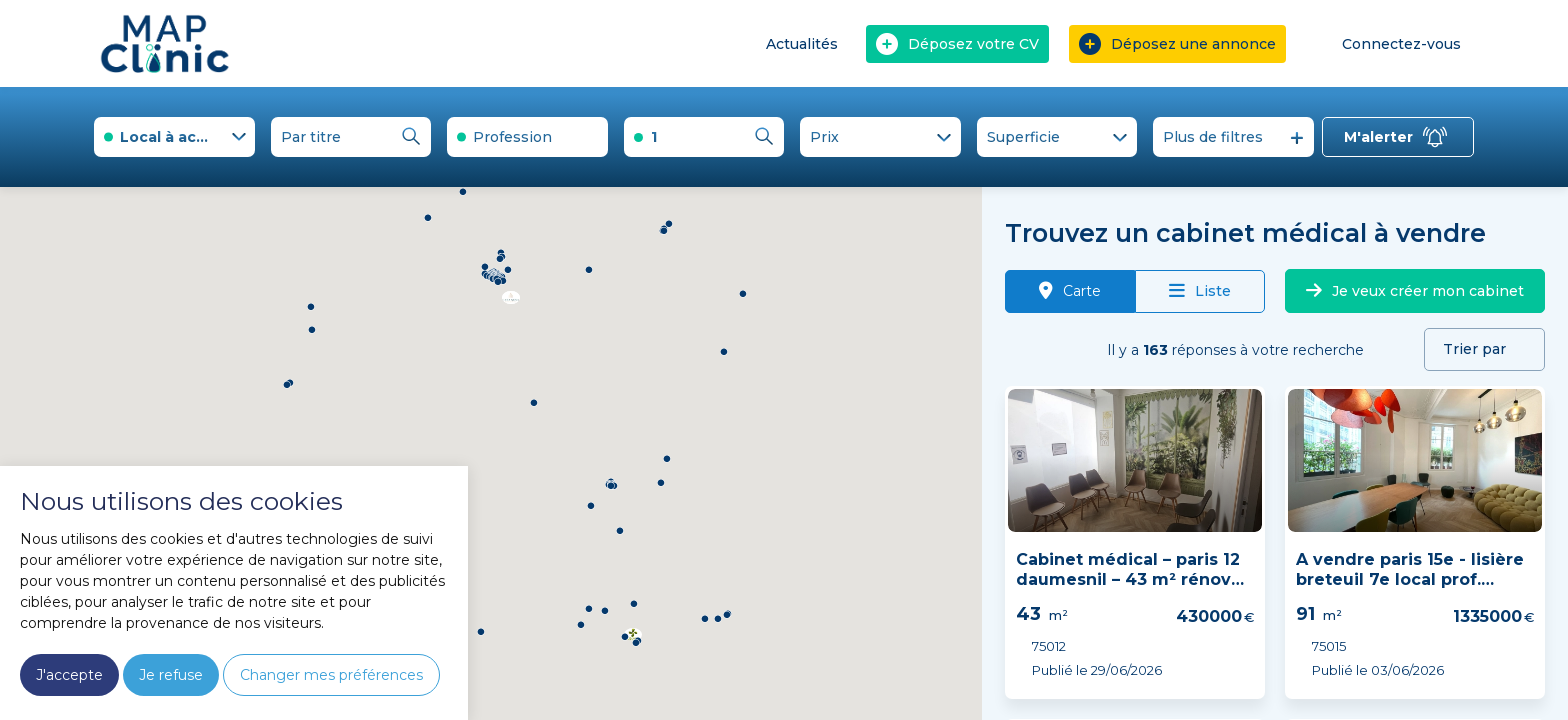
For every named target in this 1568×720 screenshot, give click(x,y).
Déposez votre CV (957, 44)
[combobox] (174, 137)
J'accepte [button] (69, 675)
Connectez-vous (1387, 43)
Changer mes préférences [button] (331, 675)
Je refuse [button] (171, 675)
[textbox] (527, 137)
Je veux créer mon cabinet (1415, 291)
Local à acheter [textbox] (178, 137)
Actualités (802, 44)
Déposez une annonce (1177, 44)
